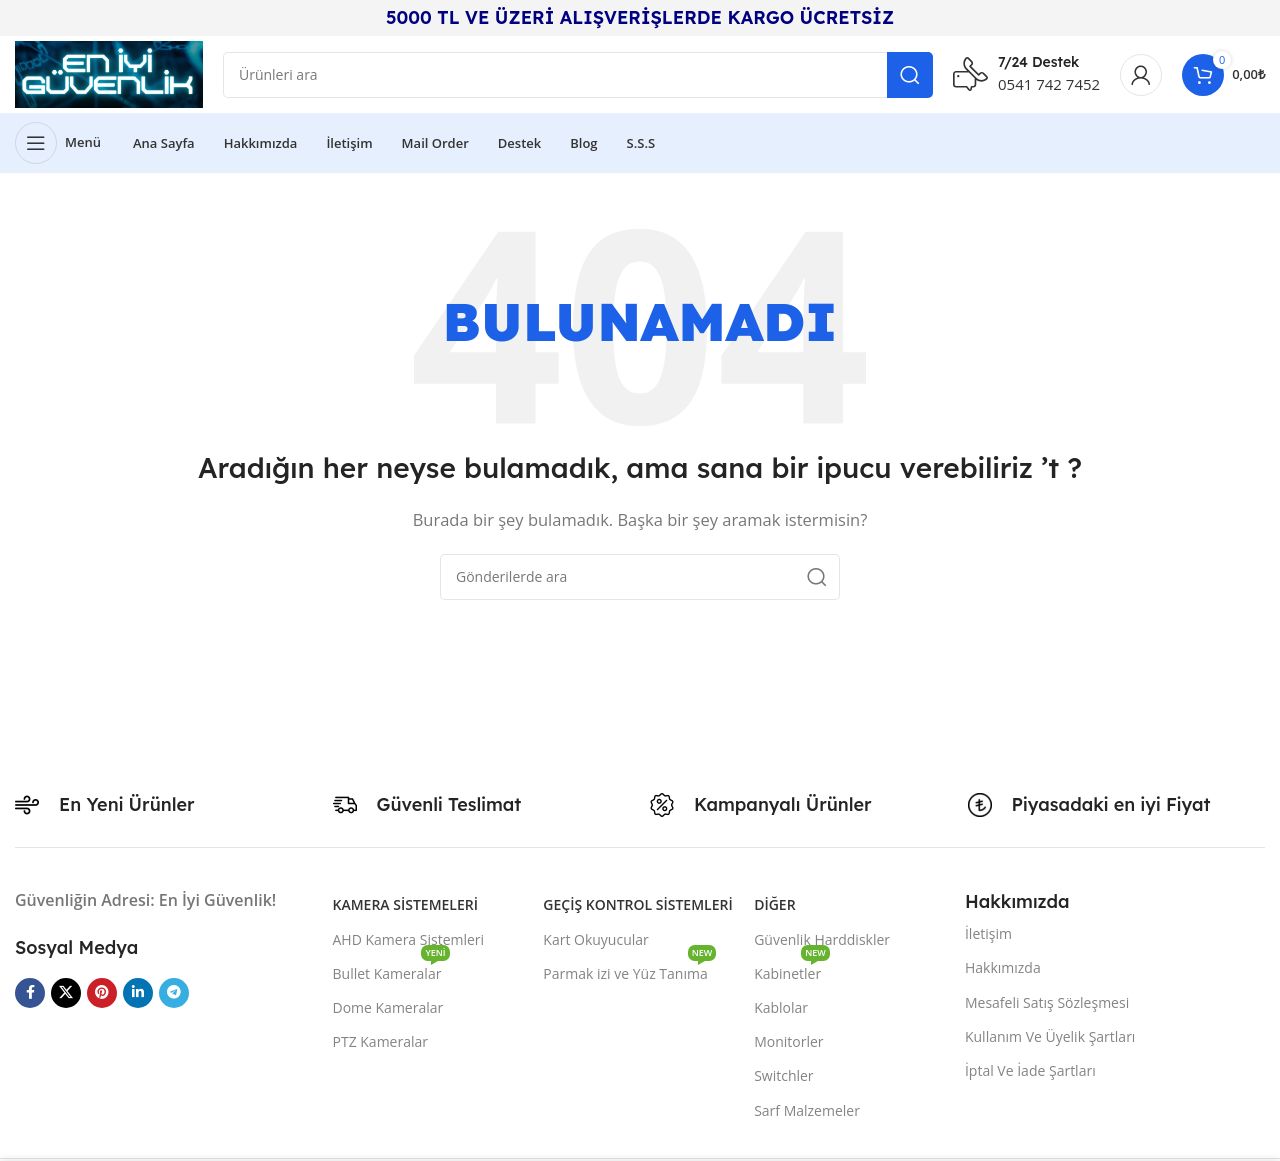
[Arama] (582, 77)
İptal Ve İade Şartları (1030, 1074)
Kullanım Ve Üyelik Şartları (1050, 1040)
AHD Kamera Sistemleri (409, 943)
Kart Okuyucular (595, 943)
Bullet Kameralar (391, 974)
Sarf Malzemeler (807, 1114)
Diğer (774, 909)
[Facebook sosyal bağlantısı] (30, 997)
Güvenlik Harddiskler (822, 943)
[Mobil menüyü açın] (58, 147)
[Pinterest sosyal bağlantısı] (102, 997)
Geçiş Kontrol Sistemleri (637, 909)
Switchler (783, 1079)
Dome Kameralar (388, 1011)
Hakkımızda (1003, 971)
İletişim (988, 937)
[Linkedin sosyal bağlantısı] (138, 997)
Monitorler (788, 1045)
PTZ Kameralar (381, 1045)
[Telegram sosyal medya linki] (174, 997)
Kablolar (781, 1011)
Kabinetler (792, 974)
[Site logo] (113, 75)
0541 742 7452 (1049, 87)
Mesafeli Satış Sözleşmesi (1047, 1006)
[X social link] (66, 997)
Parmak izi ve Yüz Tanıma (629, 974)
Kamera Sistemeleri (405, 909)
